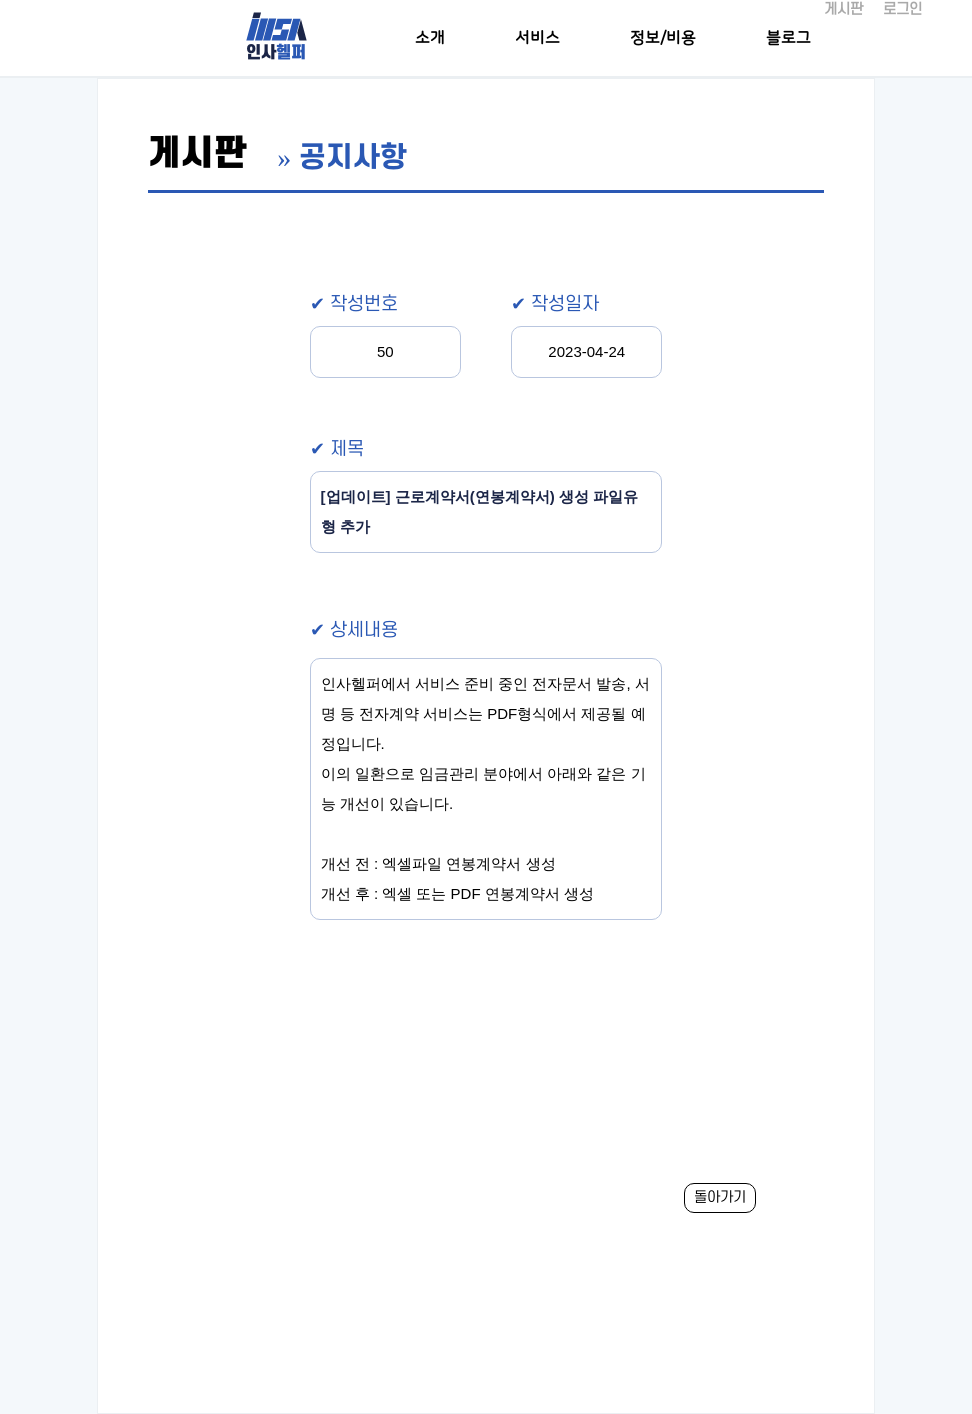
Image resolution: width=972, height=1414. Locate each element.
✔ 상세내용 (354, 630)
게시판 (843, 9)
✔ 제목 (337, 449)
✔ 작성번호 (354, 304)
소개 (430, 38)
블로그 (788, 38)
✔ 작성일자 (555, 304)
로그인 (902, 9)
